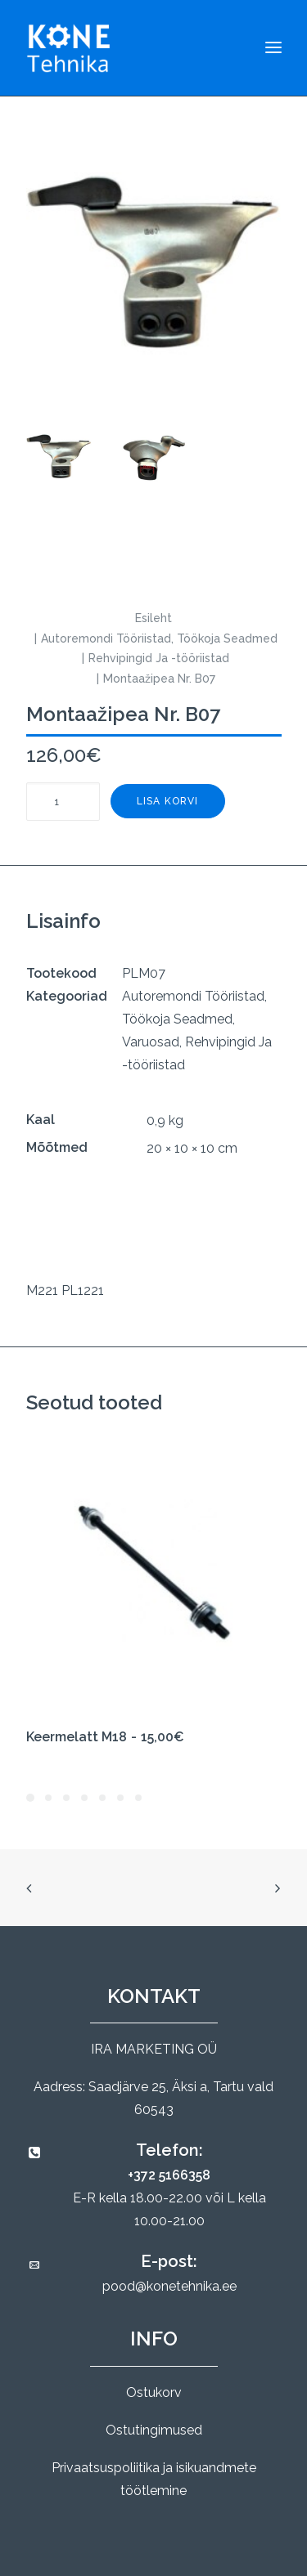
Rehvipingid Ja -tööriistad (158, 658)
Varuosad (150, 1042)
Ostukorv (154, 2392)
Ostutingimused (154, 2430)
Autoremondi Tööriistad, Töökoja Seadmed (159, 638)
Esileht (153, 618)
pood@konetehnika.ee (169, 2286)
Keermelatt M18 (105, 1737)
